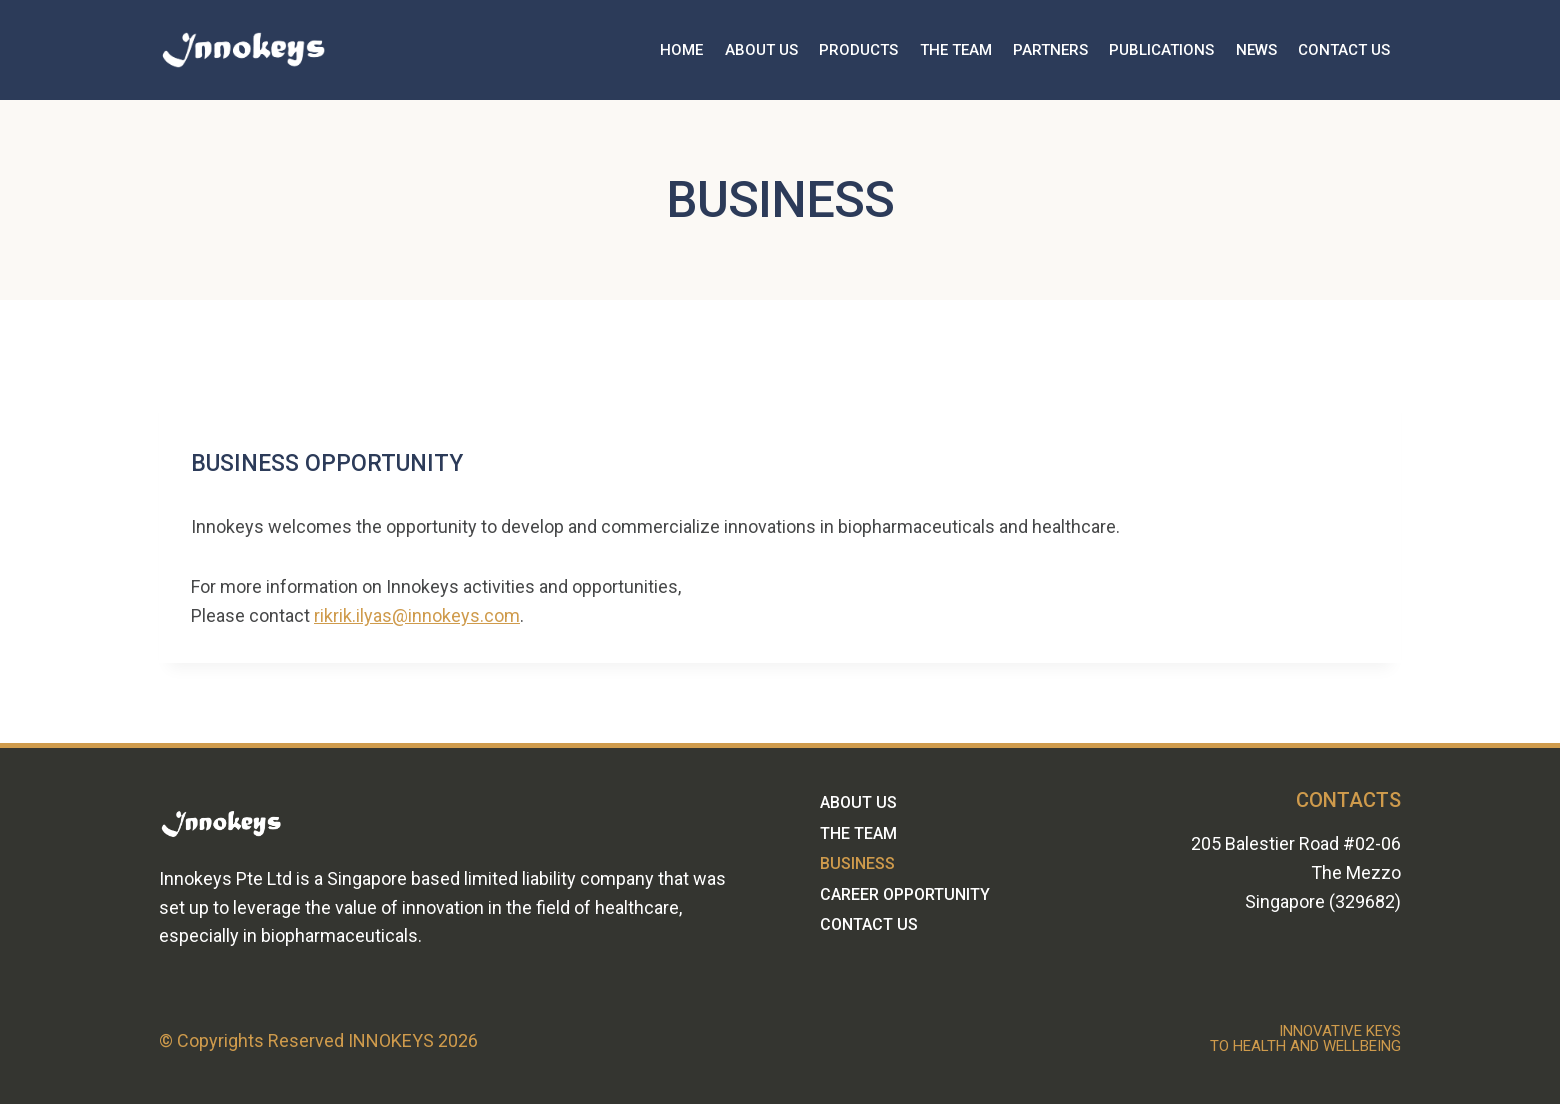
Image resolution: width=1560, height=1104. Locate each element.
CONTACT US (1344, 50)
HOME (681, 50)
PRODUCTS (858, 50)
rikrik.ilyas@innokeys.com (417, 615)
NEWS (1256, 50)
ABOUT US (761, 50)
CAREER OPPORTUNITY (905, 894)
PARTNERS (1050, 50)
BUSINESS (857, 863)
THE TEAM (956, 50)
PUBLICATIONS (1161, 50)
